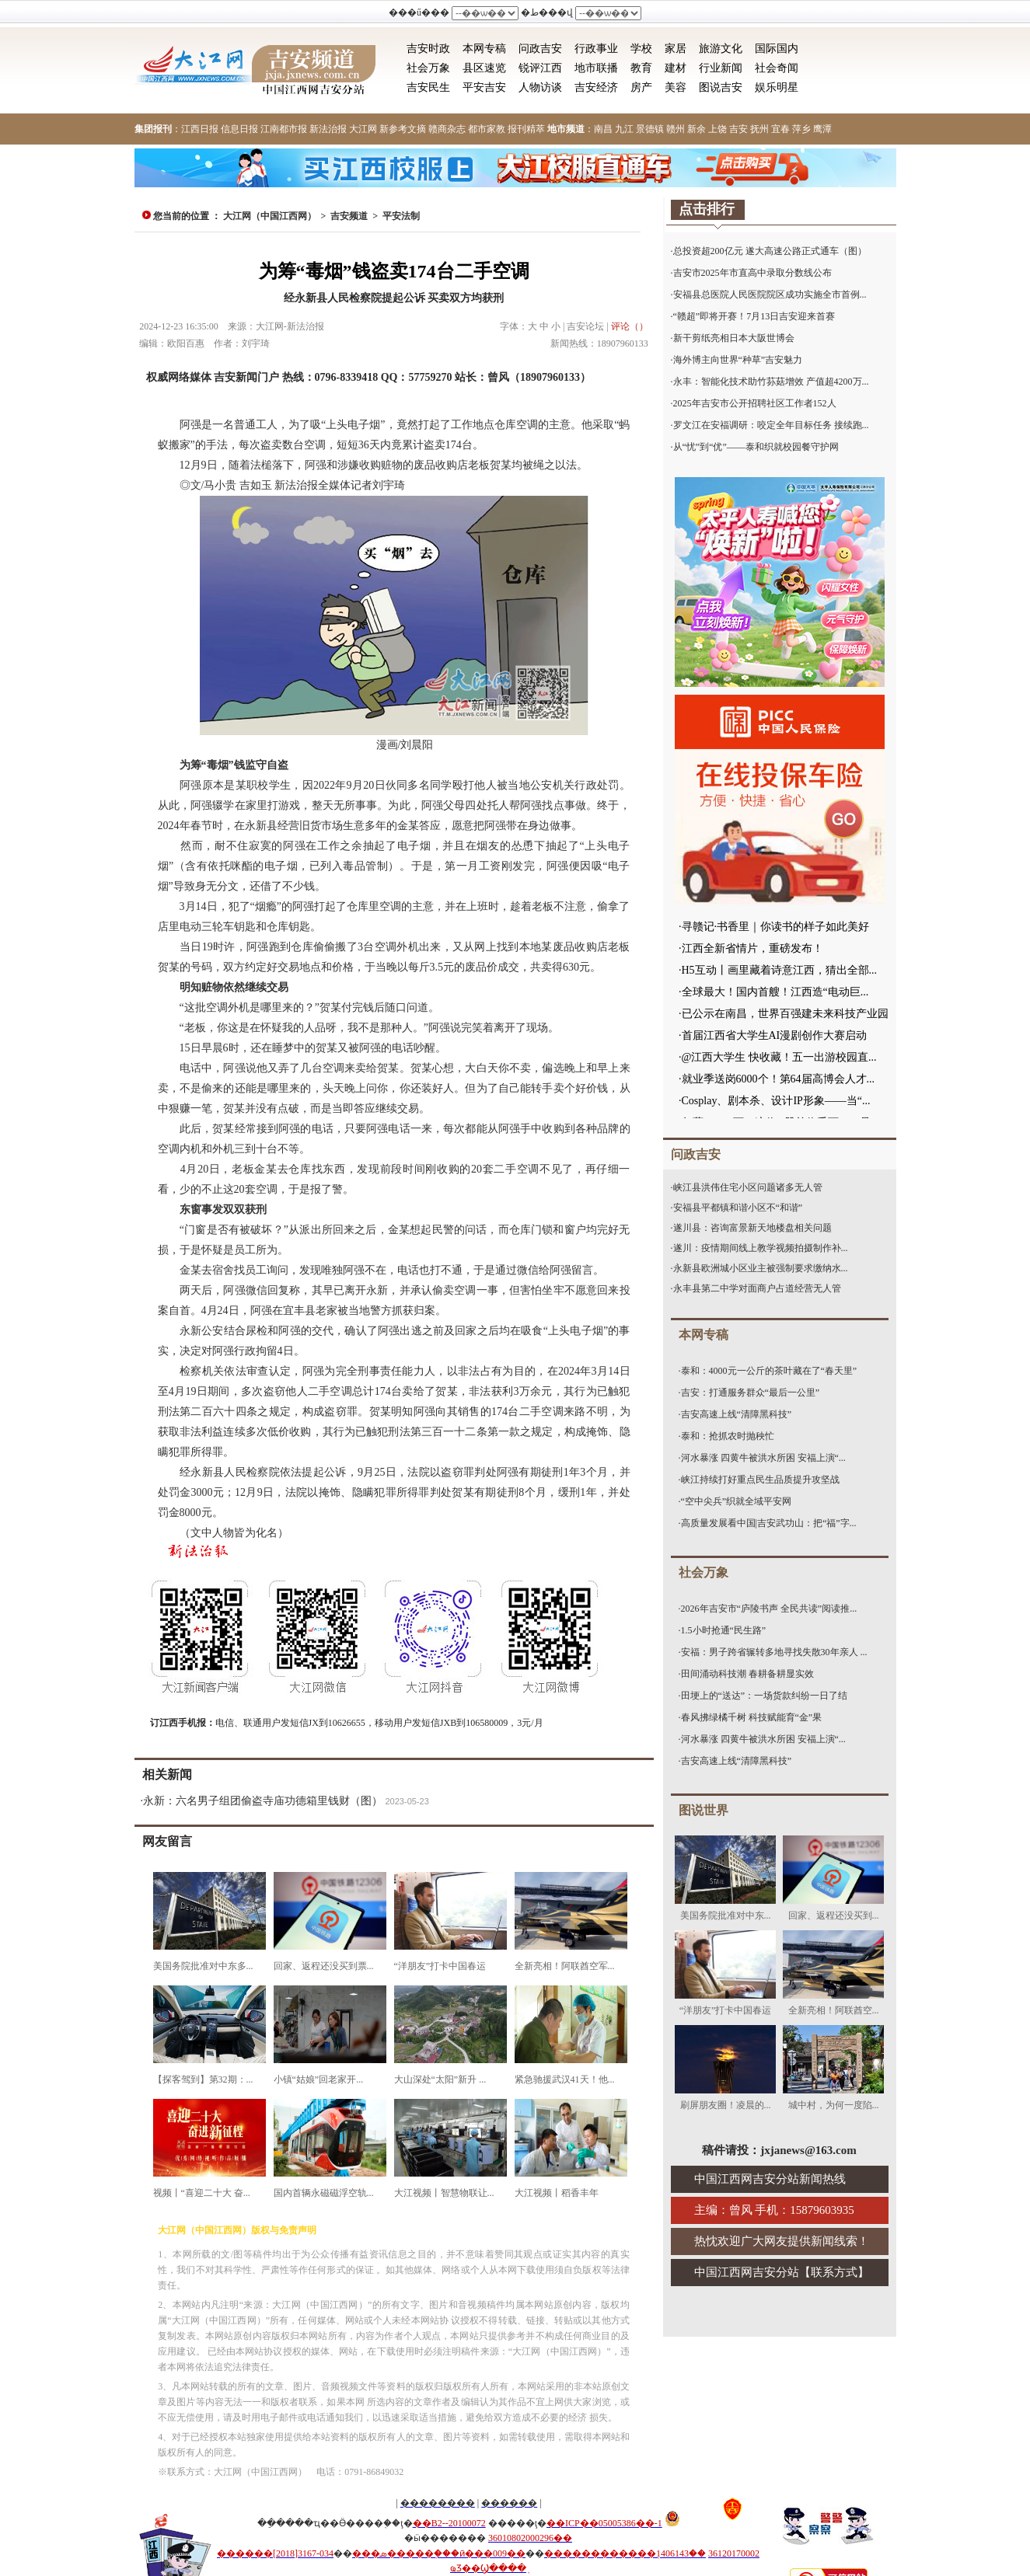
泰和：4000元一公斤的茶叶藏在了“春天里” (769, 1370)
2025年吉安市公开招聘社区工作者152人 (754, 403)
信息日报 (239, 129)
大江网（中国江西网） (269, 216)
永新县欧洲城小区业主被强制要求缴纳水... (760, 1268)
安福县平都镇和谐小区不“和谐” (738, 1207)
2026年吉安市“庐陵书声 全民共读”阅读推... (769, 1608)
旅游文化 (720, 48)
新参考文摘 (402, 129)
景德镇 (650, 129)
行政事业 (596, 48)
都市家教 (486, 129)
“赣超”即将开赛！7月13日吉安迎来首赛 (754, 316)
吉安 (738, 129)
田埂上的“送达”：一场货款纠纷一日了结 (764, 1695)
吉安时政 (428, 48)
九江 (624, 129)
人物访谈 (540, 87)
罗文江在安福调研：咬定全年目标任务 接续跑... (771, 425)
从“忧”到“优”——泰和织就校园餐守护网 (756, 446)
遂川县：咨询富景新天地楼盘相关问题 (752, 1227)
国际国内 (776, 48)
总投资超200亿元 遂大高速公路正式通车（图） (770, 251)
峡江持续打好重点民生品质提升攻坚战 (760, 1479)
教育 (641, 68)
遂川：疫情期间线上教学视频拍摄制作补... (760, 1248)
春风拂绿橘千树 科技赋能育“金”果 (751, 1717)
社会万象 (428, 68)
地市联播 (596, 68)
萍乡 (801, 129)
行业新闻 (720, 68)
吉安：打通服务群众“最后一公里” (750, 1392)
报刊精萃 (526, 129)
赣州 (675, 129)
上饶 (717, 129)
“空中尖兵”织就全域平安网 (736, 1501)
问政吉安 (540, 48)
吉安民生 (428, 87)
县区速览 (484, 68)
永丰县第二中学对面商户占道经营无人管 (757, 1288)
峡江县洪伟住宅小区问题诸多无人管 (747, 1187)
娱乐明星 (776, 87)
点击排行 (707, 209)
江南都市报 (283, 129)
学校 (641, 48)
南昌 (603, 129)
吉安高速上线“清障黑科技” (736, 1414)
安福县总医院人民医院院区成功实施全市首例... (770, 294)
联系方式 (834, 2272)
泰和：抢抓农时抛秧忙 (727, 1436)
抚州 (759, 129)
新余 (696, 129)
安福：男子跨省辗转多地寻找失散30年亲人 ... (774, 1652)
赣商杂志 (447, 129)
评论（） (629, 326)
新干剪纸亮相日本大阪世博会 (733, 338)
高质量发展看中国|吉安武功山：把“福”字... (769, 1523)
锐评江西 (540, 68)
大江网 (363, 129)
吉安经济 (596, 87)
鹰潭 (822, 129)
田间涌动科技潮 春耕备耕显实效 (747, 1673)
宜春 (780, 129)
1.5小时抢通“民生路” (723, 1630)
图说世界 (703, 1810)
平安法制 (401, 216)
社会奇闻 (776, 68)
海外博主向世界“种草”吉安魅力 (738, 359)
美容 (675, 87)
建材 (675, 68)
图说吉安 (720, 87)
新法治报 (328, 129)
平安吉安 (484, 87)
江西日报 (199, 129)
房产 (641, 87)
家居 (675, 48)
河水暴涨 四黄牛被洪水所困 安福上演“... (763, 1457)
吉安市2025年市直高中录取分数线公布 (752, 272)
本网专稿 (484, 48)
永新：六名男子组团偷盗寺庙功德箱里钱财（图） (262, 1801)
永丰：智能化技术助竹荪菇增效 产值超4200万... (771, 381)
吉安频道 (349, 216)
